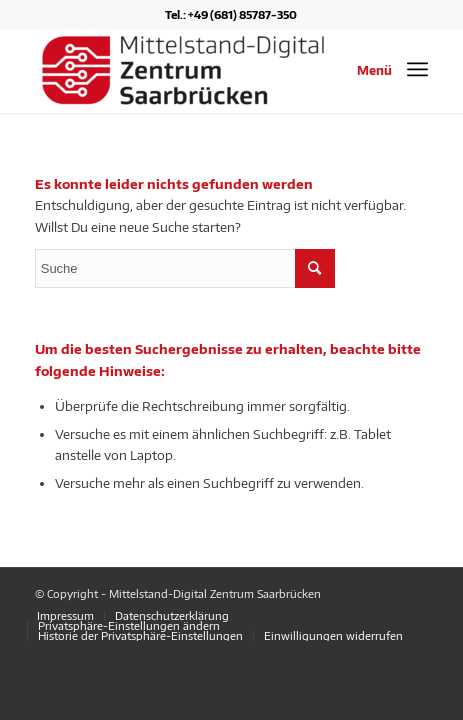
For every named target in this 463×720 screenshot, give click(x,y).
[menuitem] (65, 616)
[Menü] (417, 69)
